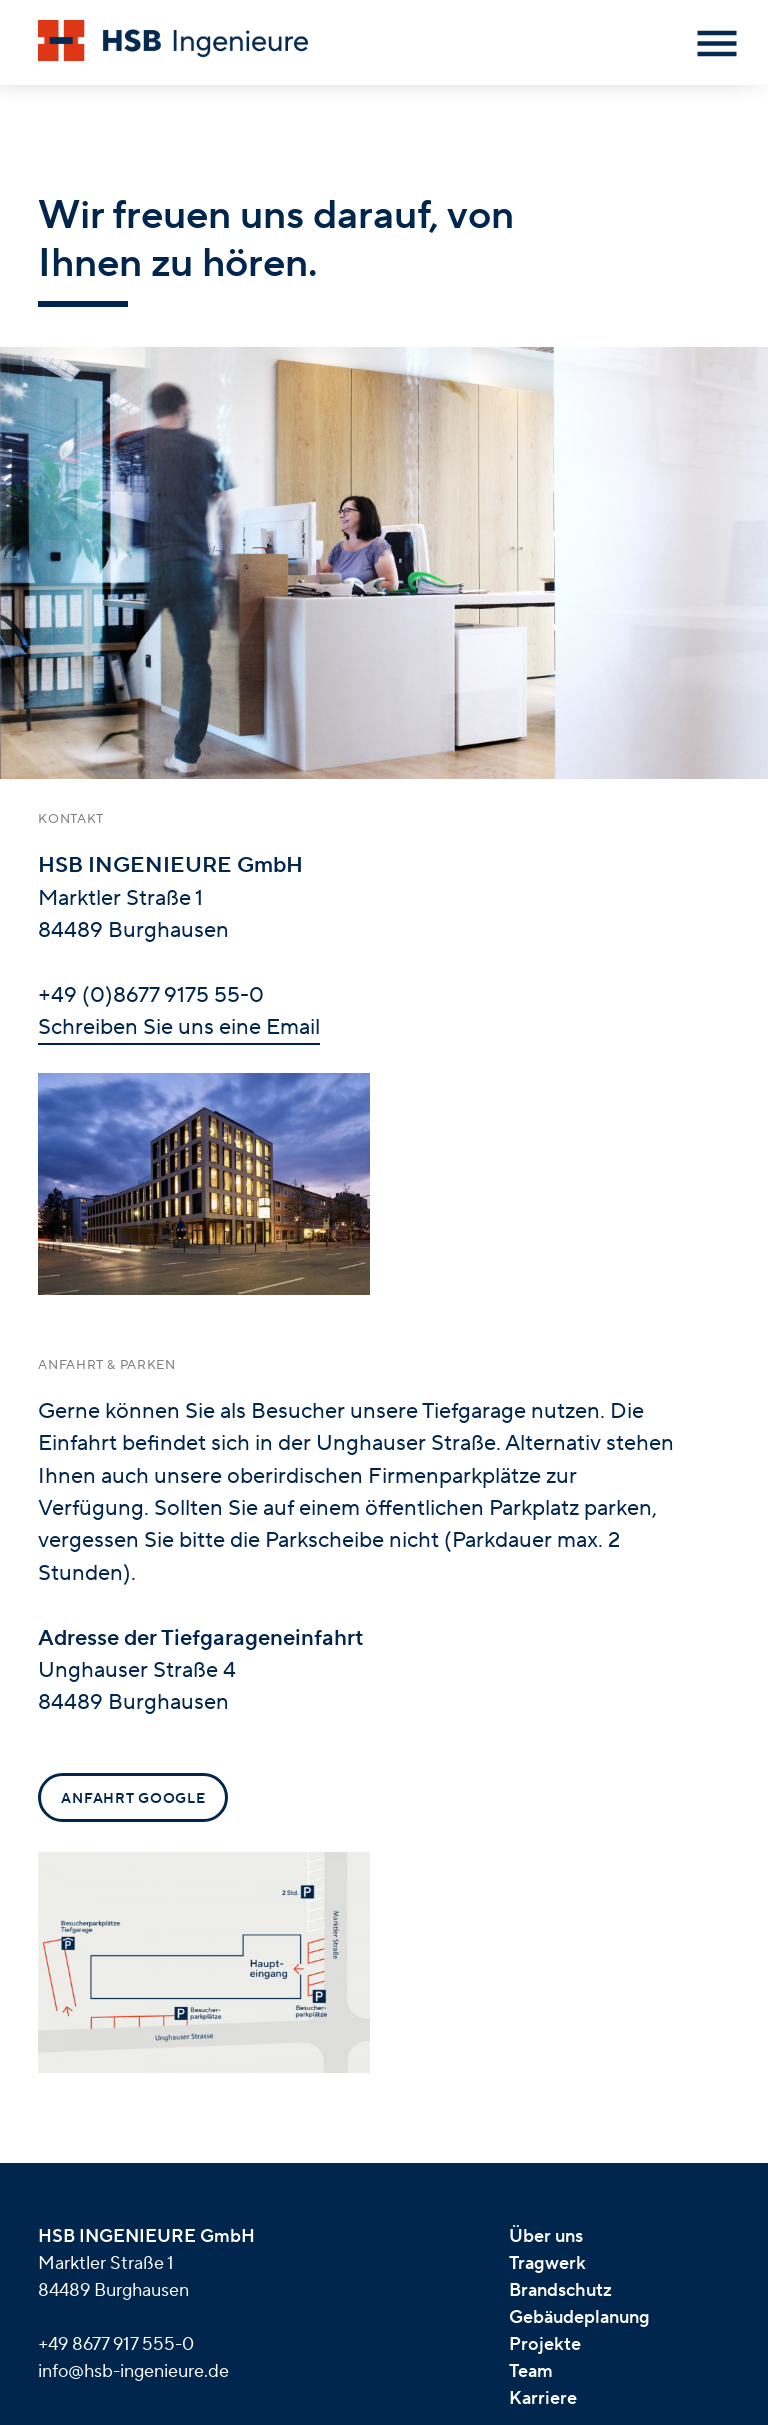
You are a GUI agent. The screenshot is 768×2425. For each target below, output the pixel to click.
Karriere (543, 2398)
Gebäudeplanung (579, 2317)
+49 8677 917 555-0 (116, 2344)
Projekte (545, 2344)
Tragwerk (547, 2263)
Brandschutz (560, 2290)
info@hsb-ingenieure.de (133, 2371)
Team (531, 2371)
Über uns (546, 2236)
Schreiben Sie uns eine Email (179, 1027)
